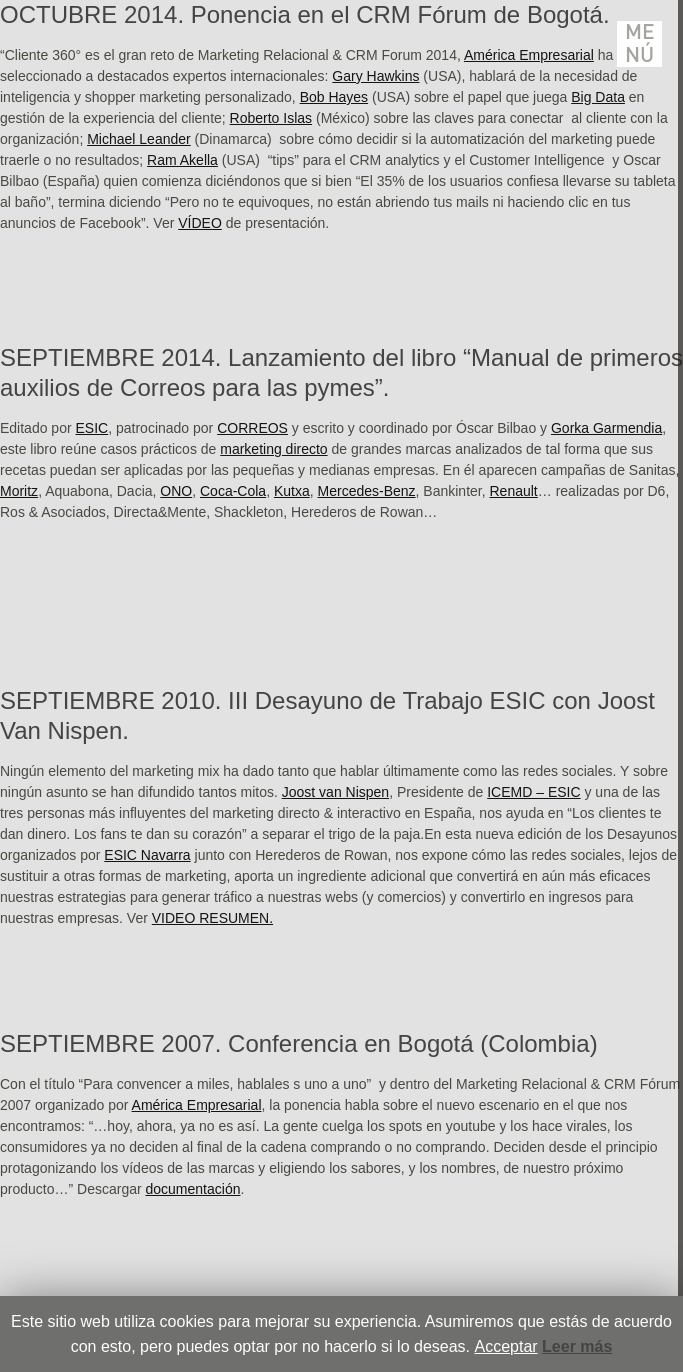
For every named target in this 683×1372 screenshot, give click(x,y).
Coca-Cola (233, 491)
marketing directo (273, 449)
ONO (176, 491)
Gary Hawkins (375, 76)
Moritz (19, 491)
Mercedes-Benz (367, 491)
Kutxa (292, 491)
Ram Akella (182, 160)
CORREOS (252, 428)
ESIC (92, 428)
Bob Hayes (334, 97)
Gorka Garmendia (606, 428)
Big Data (598, 97)
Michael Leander (139, 139)
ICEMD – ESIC (533, 792)
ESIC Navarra (147, 855)
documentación (193, 1189)
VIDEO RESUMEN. (212, 918)
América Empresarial (529, 55)
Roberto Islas (271, 118)
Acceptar (505, 1346)
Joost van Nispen (335, 792)
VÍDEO (200, 223)
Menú (640, 44)
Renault (514, 491)
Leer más (577, 1346)
